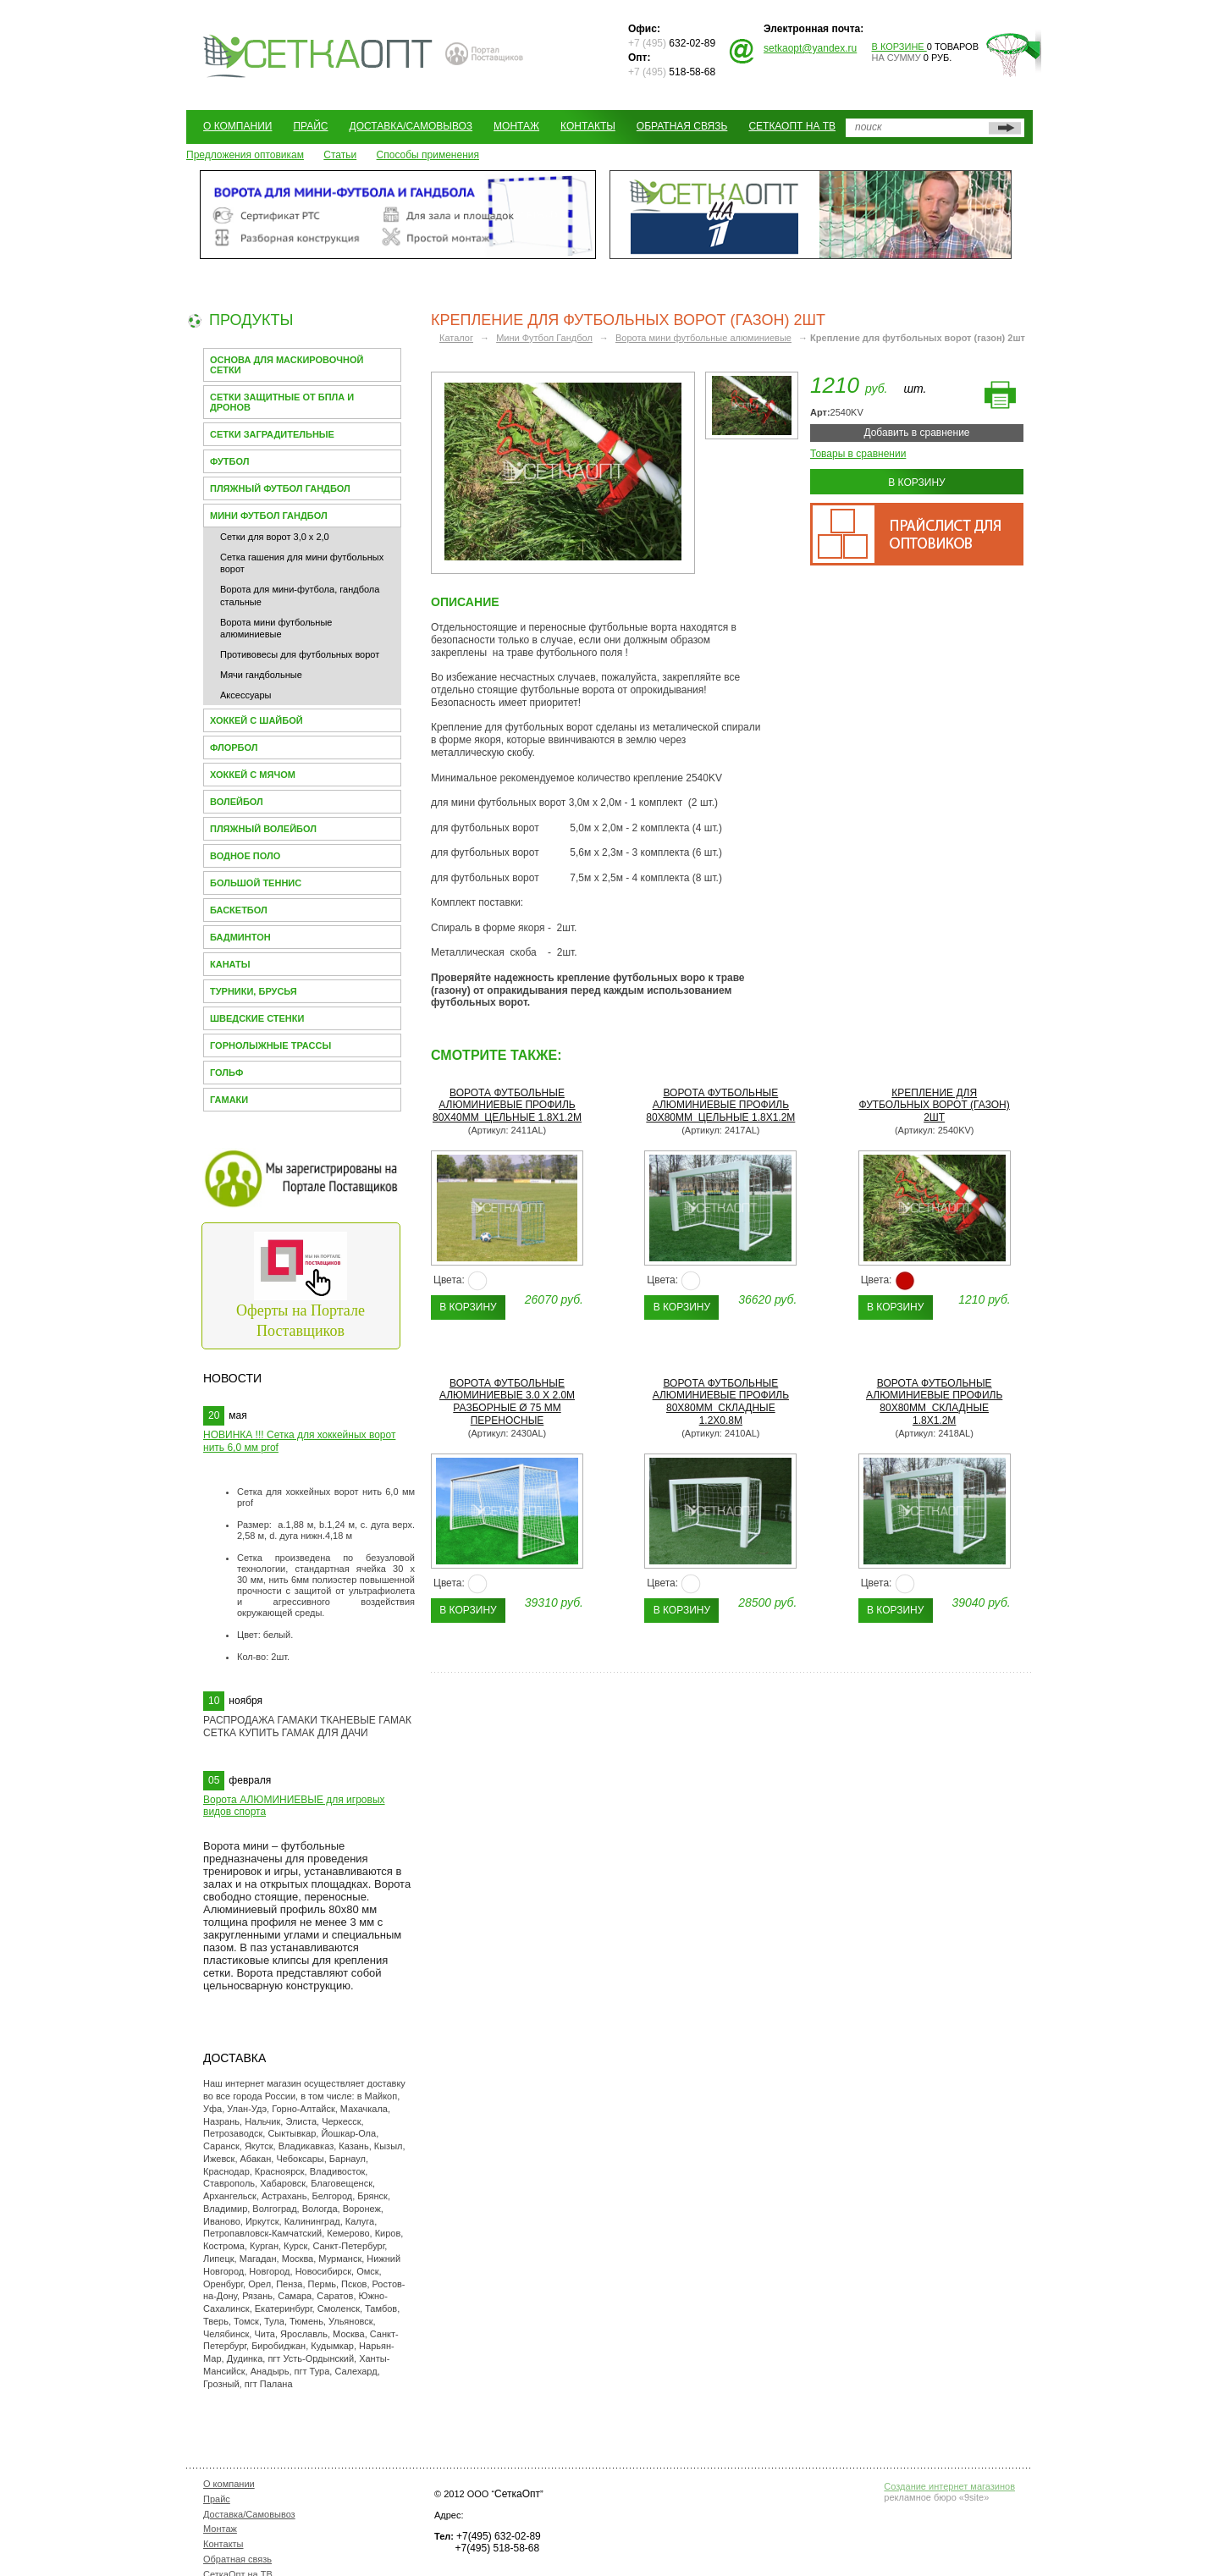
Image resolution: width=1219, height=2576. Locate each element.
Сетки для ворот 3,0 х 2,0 (274, 537)
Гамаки (229, 1100)
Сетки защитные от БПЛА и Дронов (282, 402)
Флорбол (234, 747)
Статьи (339, 155)
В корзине (899, 46)
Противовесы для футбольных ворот (299, 654)
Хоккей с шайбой (256, 720)
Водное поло (245, 856)
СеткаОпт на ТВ (792, 126)
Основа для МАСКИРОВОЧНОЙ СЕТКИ (286, 365)
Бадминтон (240, 937)
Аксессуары (245, 695)
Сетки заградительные (272, 434)
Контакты (587, 126)
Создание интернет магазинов (949, 2486)
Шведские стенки (257, 1018)
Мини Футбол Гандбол (269, 515)
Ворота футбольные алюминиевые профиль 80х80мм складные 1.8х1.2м (934, 1401)
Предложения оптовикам (245, 155)
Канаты (230, 964)
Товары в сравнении (858, 454)
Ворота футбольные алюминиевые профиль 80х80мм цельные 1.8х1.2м (720, 1105)
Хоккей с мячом (252, 774)
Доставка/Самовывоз (411, 126)
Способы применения (428, 155)
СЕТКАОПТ (317, 54)
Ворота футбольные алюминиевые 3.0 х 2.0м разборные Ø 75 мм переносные (507, 1401)
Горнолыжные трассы (270, 1045)
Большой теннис (255, 883)
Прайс (310, 126)
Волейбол (236, 802)
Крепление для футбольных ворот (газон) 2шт (934, 1105)
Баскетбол (239, 910)
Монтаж (516, 126)
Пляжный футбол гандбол (280, 488)
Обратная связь (682, 126)
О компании (237, 126)
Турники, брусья (253, 991)
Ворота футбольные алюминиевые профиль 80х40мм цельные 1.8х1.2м (507, 1105)
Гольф (226, 1072)
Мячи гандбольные (261, 675)
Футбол (229, 461)
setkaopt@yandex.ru (810, 48)
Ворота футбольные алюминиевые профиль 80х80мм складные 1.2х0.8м (721, 1401)
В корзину (916, 482)
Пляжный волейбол (263, 829)
